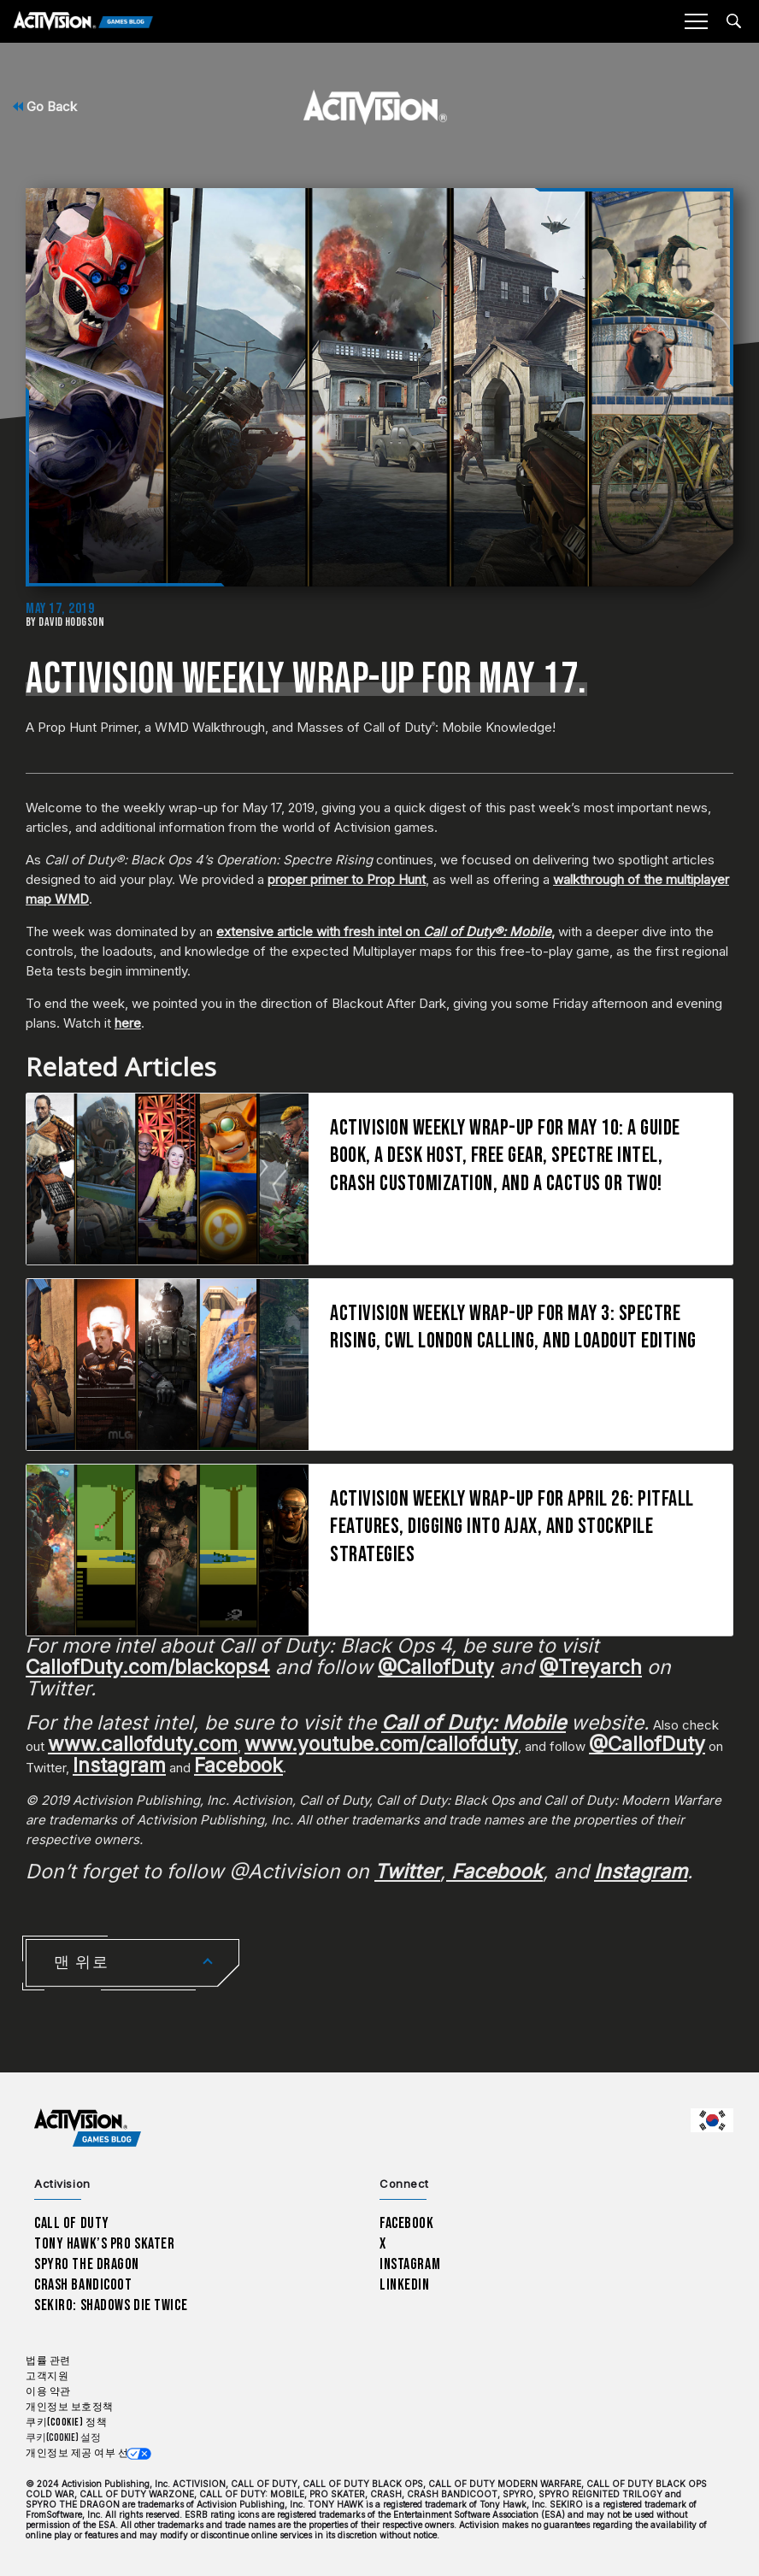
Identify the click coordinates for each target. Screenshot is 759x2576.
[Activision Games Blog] (83, 21)
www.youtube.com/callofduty (381, 1744)
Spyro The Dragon (86, 2264)
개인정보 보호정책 (70, 2407)
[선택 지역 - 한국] (712, 2120)
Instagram (119, 1765)
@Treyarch (590, 1667)
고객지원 (47, 2376)
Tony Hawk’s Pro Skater (104, 2244)
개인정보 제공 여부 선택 (82, 2453)
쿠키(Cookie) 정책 (66, 2422)
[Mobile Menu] (696, 21)
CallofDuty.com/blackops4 (148, 1667)
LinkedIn (405, 2285)
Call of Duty (71, 2223)
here (128, 1023)
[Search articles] (734, 21)
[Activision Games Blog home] (87, 2127)
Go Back (45, 106)
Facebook (238, 1765)
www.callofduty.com (143, 1744)
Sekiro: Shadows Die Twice (110, 2305)
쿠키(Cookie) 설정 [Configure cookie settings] (63, 2438)
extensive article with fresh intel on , (385, 931)
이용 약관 (48, 2391)
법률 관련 (48, 2361)
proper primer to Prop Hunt (347, 879)
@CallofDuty (436, 1667)
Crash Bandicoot (83, 2285)
